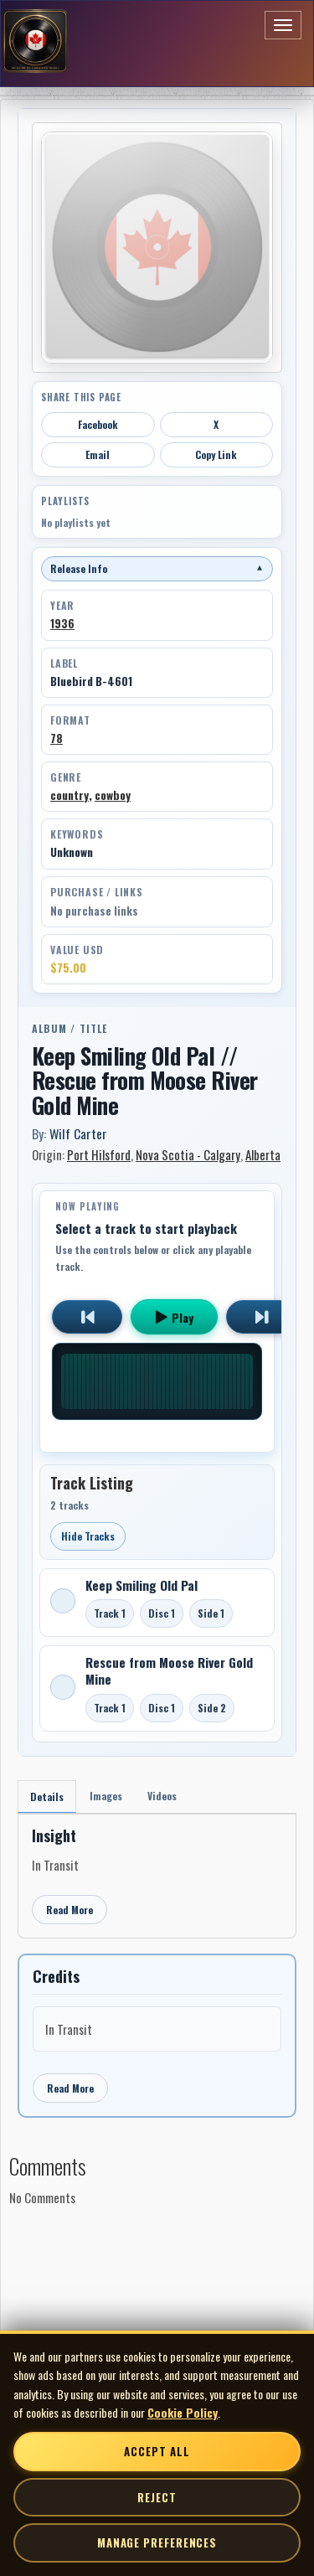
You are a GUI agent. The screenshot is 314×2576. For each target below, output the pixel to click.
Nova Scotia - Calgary (188, 1154)
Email (97, 454)
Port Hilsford (99, 1154)
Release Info (157, 568)
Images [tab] (106, 1796)
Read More (69, 1909)
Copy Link (216, 454)
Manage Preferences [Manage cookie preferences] (157, 2542)
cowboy (113, 795)
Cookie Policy (182, 2412)
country (69, 795)
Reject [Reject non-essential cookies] (156, 2497)
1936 (62, 623)
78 (56, 738)
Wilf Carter (78, 1133)
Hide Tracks (88, 1536)
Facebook (98, 424)
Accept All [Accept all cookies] (156, 2451)
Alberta (263, 1154)
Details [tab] (47, 1796)
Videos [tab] (162, 1796)
